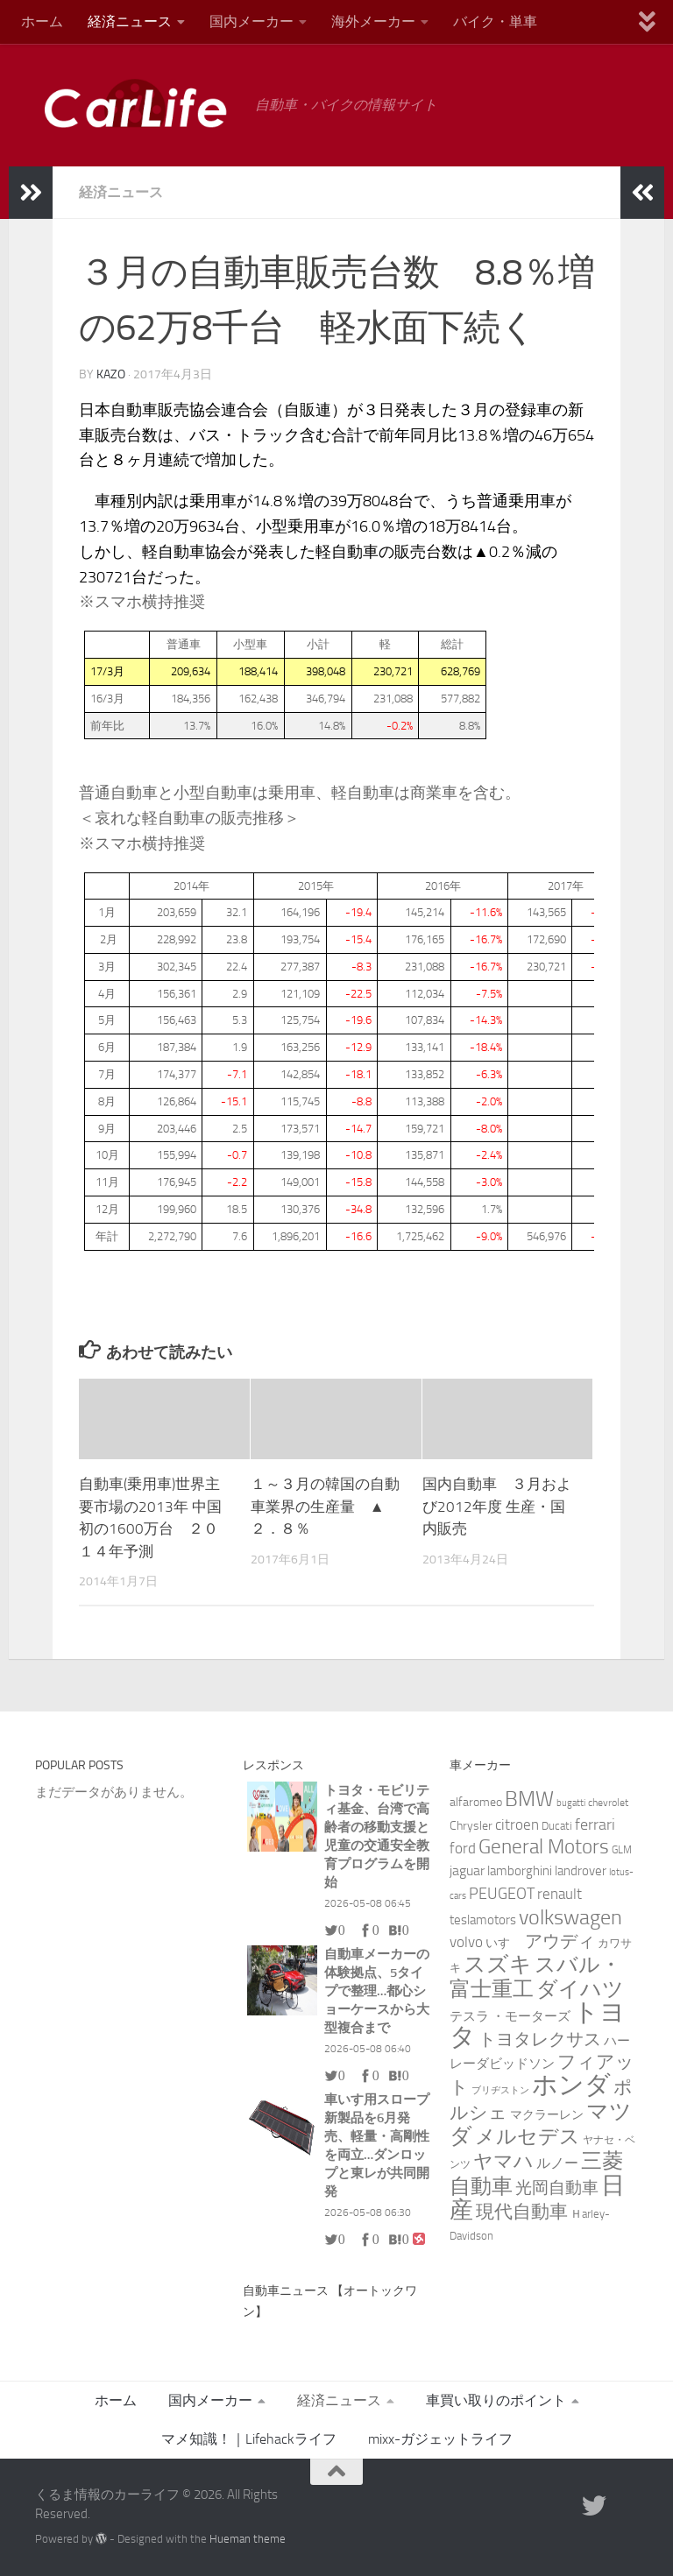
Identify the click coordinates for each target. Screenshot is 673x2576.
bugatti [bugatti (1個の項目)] (570, 1803)
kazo (110, 374)
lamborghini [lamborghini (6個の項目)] (519, 1871)
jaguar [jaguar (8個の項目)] (467, 1870)
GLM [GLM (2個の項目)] (622, 1850)
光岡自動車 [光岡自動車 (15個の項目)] (557, 2188)
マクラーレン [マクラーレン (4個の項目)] (547, 2114)
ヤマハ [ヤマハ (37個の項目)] (503, 2161)
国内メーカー (251, 21)
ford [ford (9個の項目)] (463, 1848)
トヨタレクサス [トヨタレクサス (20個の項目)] (539, 2039)
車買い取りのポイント (496, 2400)
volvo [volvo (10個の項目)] (466, 1942)
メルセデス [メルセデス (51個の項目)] (527, 2137)
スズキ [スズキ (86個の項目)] (498, 1964)
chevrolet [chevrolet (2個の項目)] (608, 1802)
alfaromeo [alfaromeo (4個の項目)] (476, 1802)
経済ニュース (130, 21)
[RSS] (625, 2506)
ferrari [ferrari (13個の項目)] (595, 1824)
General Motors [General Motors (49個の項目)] (543, 1847)
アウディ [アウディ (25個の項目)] (560, 1940)
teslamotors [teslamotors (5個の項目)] (483, 1920)
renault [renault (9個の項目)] (559, 1893)
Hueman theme (247, 2538)
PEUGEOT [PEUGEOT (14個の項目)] (502, 1893)
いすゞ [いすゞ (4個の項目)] (503, 1943)
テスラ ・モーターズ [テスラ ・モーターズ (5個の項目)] (510, 2016)
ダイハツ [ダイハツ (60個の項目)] (580, 1989)
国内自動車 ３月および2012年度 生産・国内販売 (496, 1506)
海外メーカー (373, 21)
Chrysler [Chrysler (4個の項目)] (471, 1825)
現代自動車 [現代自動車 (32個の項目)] (522, 2211)
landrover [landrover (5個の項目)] (580, 1871)
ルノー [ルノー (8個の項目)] (557, 2163)
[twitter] (594, 2506)
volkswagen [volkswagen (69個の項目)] (570, 1917)
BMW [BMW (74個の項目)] (529, 1798)
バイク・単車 (495, 21)
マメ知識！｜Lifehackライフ (248, 2439)
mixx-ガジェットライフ (440, 2439)
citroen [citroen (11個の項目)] (517, 1824)
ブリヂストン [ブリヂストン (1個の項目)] (500, 2090)
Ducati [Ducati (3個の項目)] (557, 1825)
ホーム (42, 21)
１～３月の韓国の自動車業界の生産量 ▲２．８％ (325, 1506)
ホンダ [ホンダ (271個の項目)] (571, 2085)
